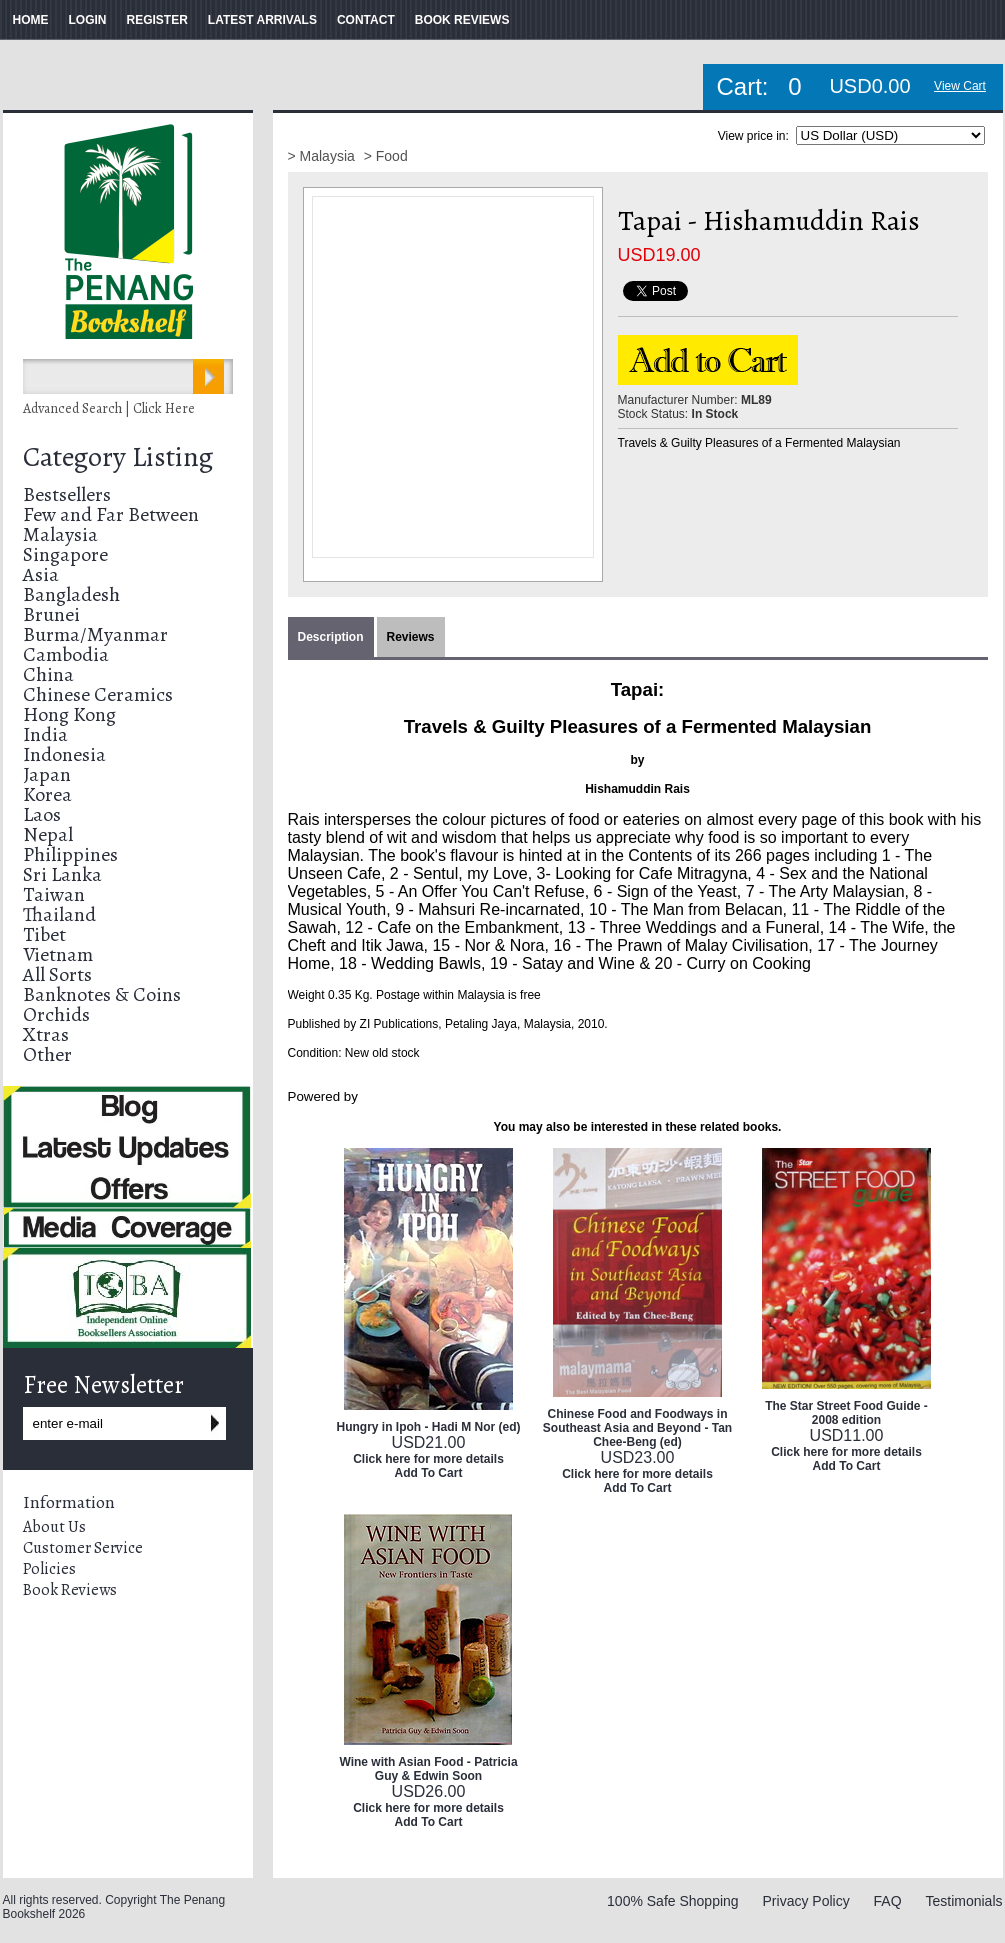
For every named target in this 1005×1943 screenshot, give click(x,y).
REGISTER (157, 20)
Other (47, 1054)
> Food (386, 156)
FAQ (888, 1901)
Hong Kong (69, 714)
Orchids (56, 1014)
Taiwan (54, 894)
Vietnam (58, 954)
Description (331, 637)
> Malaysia (323, 156)
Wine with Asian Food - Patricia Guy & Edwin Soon (428, 1769)
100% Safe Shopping (673, 1901)
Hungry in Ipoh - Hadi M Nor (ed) (429, 1427)
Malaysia (60, 534)
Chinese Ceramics (98, 694)
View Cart (960, 86)
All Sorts (57, 974)
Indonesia (64, 754)
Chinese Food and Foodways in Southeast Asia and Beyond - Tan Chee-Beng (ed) (637, 1428)
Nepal (48, 834)
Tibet (44, 934)
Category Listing (118, 457)
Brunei (51, 614)
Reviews (411, 637)
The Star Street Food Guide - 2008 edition (846, 1413)
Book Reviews (70, 1590)
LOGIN (88, 20)
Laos (42, 814)
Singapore (65, 554)
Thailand (59, 914)
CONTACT (366, 20)
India (45, 734)
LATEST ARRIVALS (262, 20)
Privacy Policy (806, 1901)
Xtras (46, 1034)
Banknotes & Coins (102, 994)
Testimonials (963, 1901)
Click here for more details (428, 1459)
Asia (41, 574)
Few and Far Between (111, 514)
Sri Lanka (62, 874)
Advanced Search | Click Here (109, 408)
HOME (31, 20)
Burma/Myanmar (95, 634)
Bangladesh (71, 594)
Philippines (70, 854)
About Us (54, 1527)
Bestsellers (67, 494)
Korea (47, 794)
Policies (49, 1569)
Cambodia (66, 654)
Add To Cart (429, 1473)
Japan (47, 774)
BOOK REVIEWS (462, 20)
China (48, 674)
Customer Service (83, 1548)
